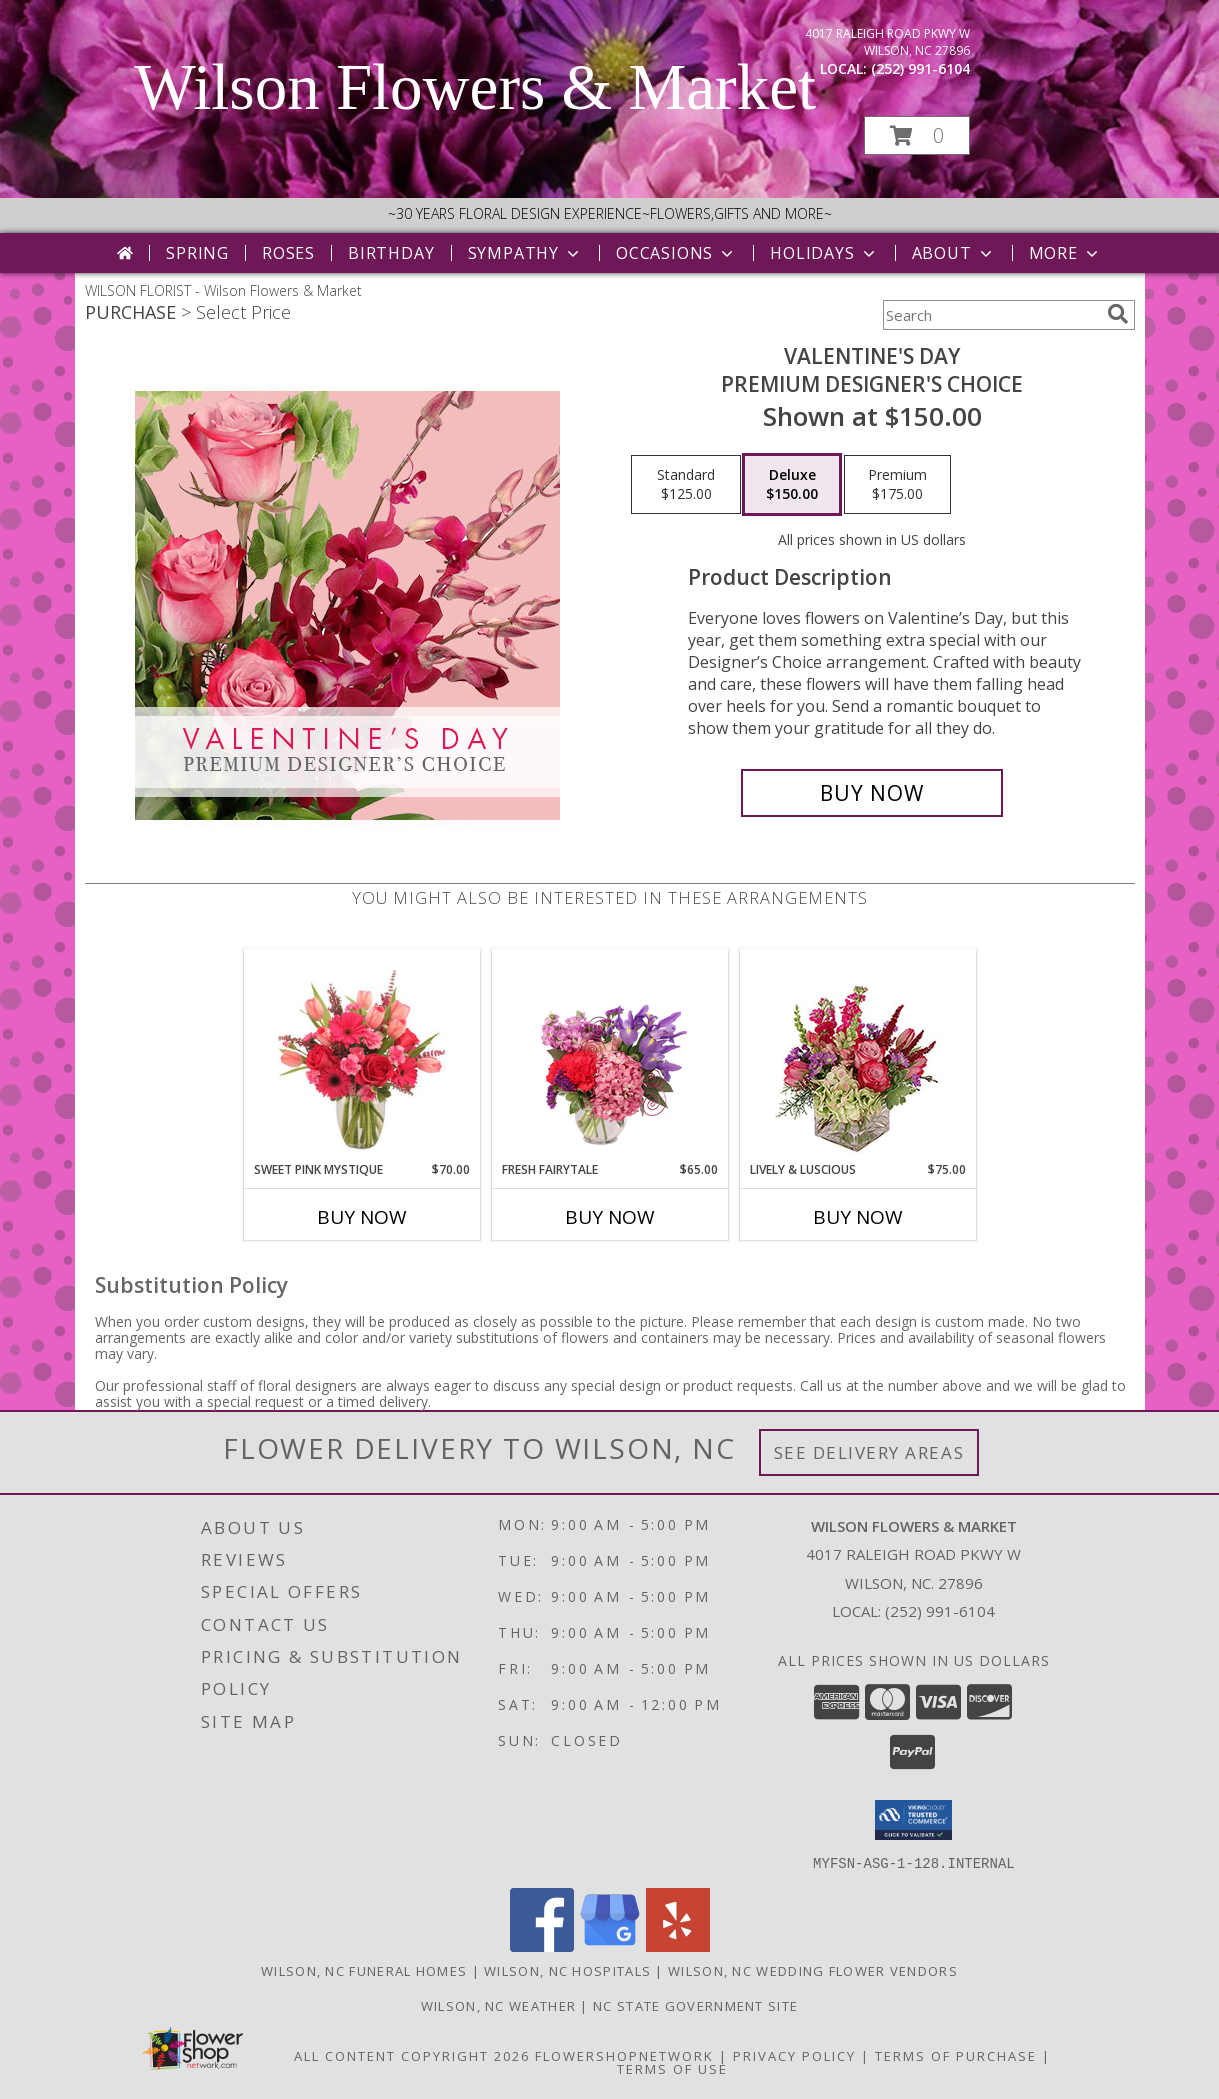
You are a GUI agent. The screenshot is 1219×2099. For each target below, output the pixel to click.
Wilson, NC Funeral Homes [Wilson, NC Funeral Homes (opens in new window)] (364, 1970)
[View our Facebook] (542, 1945)
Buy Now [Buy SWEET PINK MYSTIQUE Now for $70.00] (362, 1217)
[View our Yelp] (678, 1945)
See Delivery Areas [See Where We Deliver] (869, 1452)
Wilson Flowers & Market (476, 87)
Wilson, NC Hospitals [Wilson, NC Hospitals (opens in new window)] (567, 1970)
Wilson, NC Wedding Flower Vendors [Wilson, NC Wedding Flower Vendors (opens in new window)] (813, 1970)
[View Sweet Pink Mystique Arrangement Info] (361, 1055)
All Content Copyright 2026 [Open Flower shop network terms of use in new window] (412, 2055)
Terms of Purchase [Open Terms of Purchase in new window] (956, 2055)
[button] (917, 135)
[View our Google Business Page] (610, 1945)
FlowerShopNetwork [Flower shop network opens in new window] (624, 2055)
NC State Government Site (695, 2005)
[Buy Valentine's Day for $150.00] (872, 793)
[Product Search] (991, 315)
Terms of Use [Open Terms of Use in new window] (672, 2068)
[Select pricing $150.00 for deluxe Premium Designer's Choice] (792, 485)
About (954, 253)
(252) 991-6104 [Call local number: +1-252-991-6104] (920, 68)
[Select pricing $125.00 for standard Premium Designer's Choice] (686, 485)
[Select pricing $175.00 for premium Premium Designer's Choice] (897, 485)
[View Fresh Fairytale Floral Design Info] (609, 1055)
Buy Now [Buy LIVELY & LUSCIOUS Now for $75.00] (858, 1217)
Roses (288, 253)
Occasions (676, 253)
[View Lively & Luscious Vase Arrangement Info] (857, 1055)
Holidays (824, 253)
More (1065, 253)
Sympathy (525, 253)
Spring (197, 253)
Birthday (391, 253)
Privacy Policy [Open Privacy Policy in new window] (794, 2055)
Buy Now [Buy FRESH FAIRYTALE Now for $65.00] (610, 1217)
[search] (1118, 314)
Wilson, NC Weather (498, 2005)
